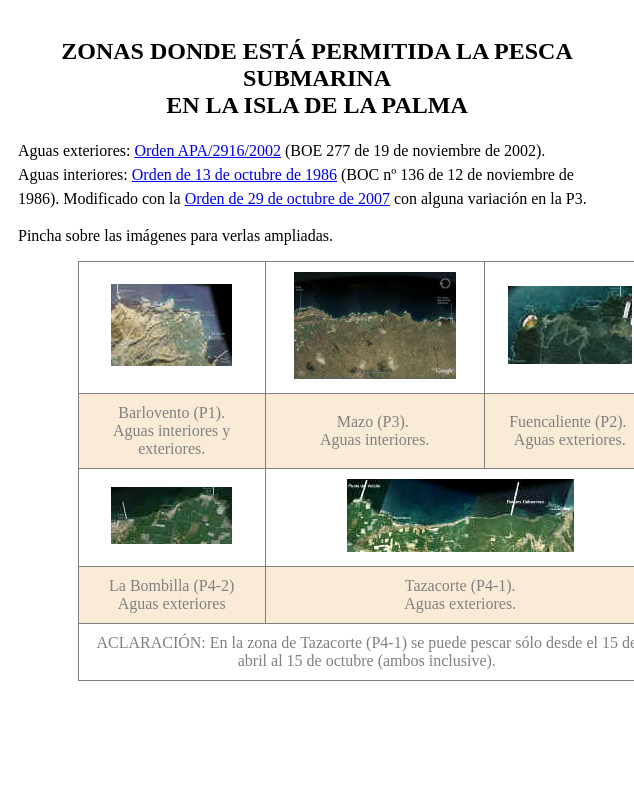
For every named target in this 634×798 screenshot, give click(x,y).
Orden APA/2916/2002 (207, 150)
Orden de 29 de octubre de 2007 (287, 198)
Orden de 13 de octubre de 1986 (234, 174)
